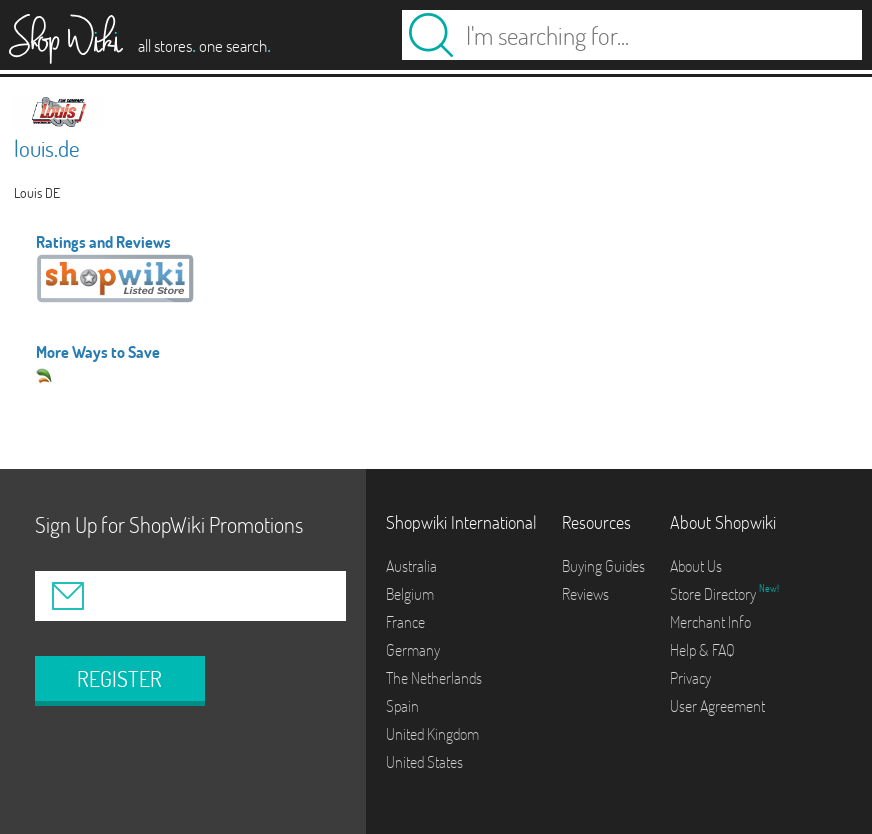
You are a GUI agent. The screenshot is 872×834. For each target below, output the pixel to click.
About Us (696, 566)
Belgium (410, 594)
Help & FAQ (702, 650)
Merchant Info (710, 622)
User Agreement (717, 706)
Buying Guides (603, 566)
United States (424, 762)
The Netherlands (434, 678)
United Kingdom (432, 734)
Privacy (690, 678)
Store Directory (714, 594)
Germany (413, 650)
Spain (402, 706)
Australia (411, 566)
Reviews (585, 594)
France (405, 622)
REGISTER (119, 679)
